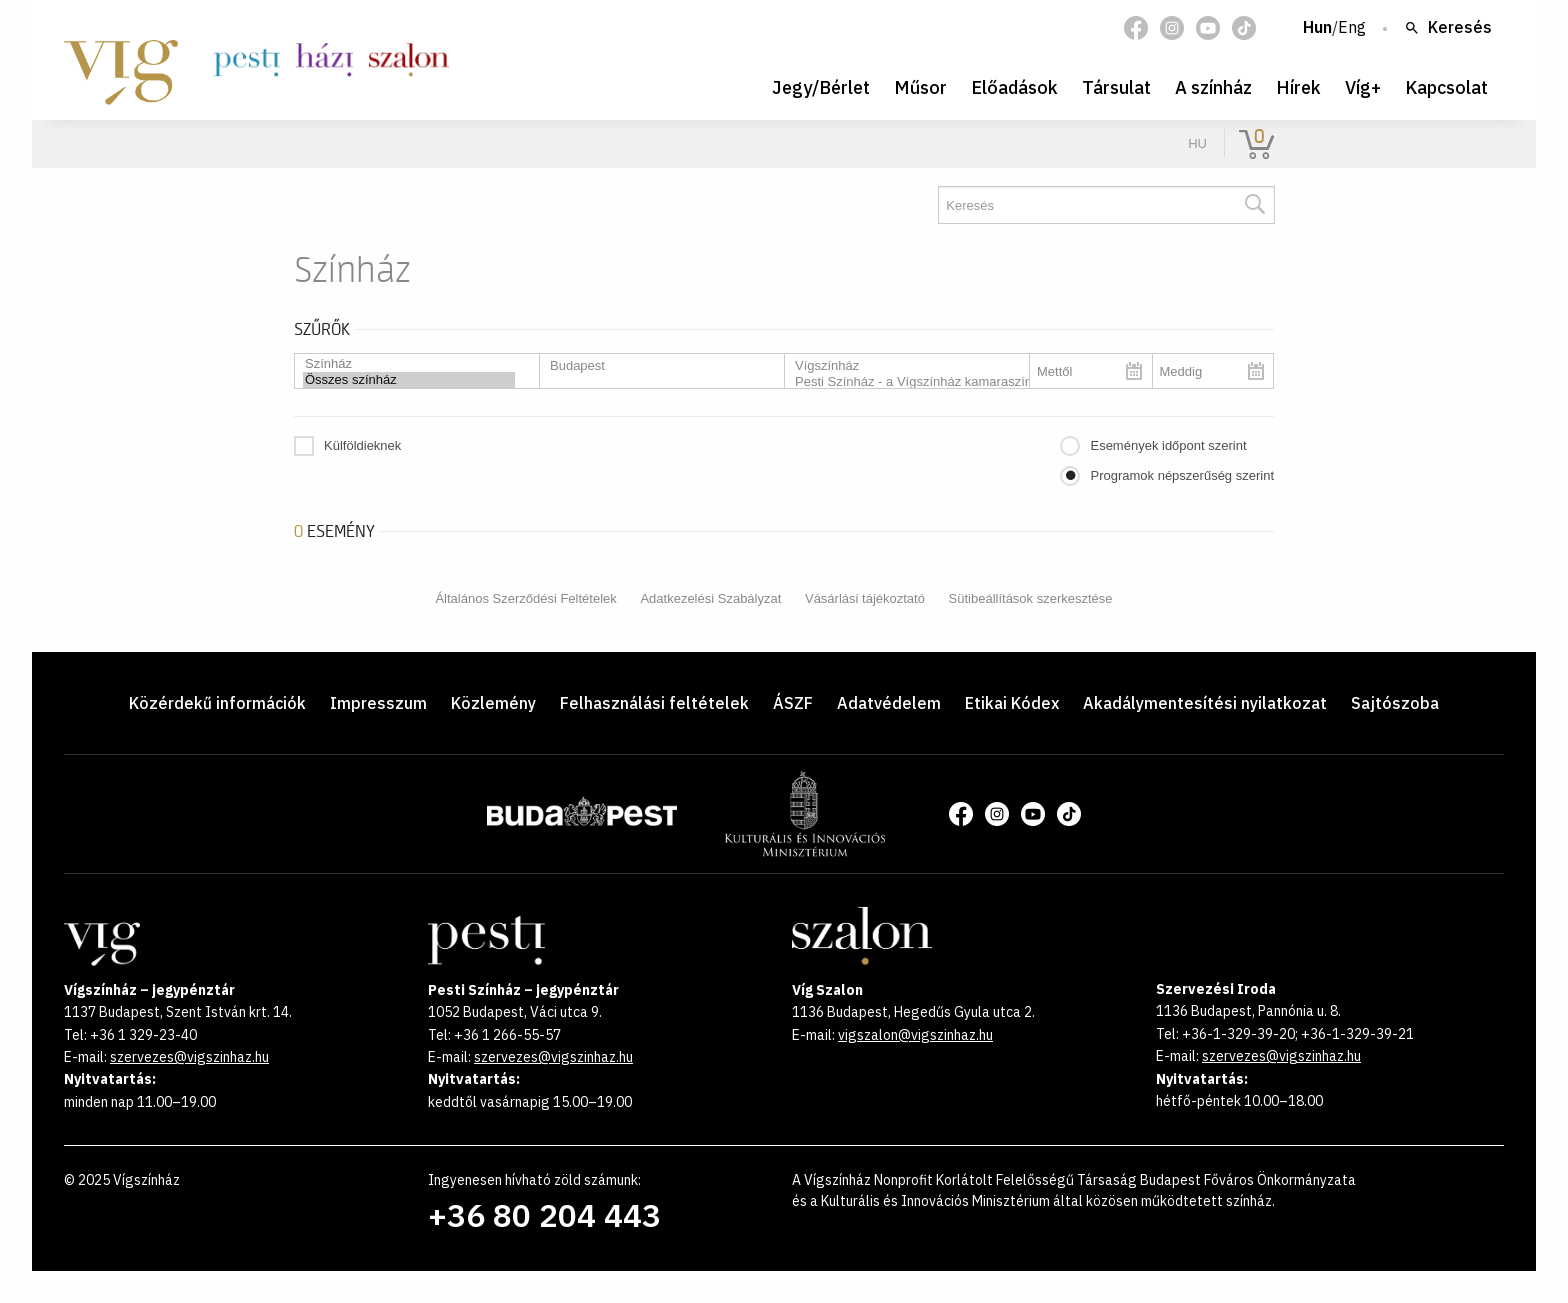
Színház (409, 364)
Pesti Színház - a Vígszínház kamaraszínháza (899, 382)
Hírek (1298, 87)
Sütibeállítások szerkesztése (1031, 598)
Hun (1317, 28)
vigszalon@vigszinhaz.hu (915, 1035)
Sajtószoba (1395, 703)
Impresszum (378, 703)
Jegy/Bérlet (821, 87)
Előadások (1014, 87)
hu (1197, 143)
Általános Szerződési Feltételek (525, 598)
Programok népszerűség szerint (1182, 475)
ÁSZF (793, 703)
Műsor (920, 87)
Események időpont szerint (1168, 445)
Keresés (1448, 28)
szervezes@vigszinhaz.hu (189, 1057)
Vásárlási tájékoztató (865, 598)
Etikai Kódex (1012, 703)
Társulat (1116, 87)
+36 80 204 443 (544, 1215)
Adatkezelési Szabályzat (710, 598)
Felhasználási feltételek (654, 703)
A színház (1213, 87)
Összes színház (409, 380)
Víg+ (1363, 87)
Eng (1352, 28)
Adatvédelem (889, 703)
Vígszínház (899, 366)
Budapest (654, 366)
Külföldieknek (362, 445)
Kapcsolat (1446, 87)
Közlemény (493, 703)
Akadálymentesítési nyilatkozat (1205, 703)
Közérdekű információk (217, 703)
